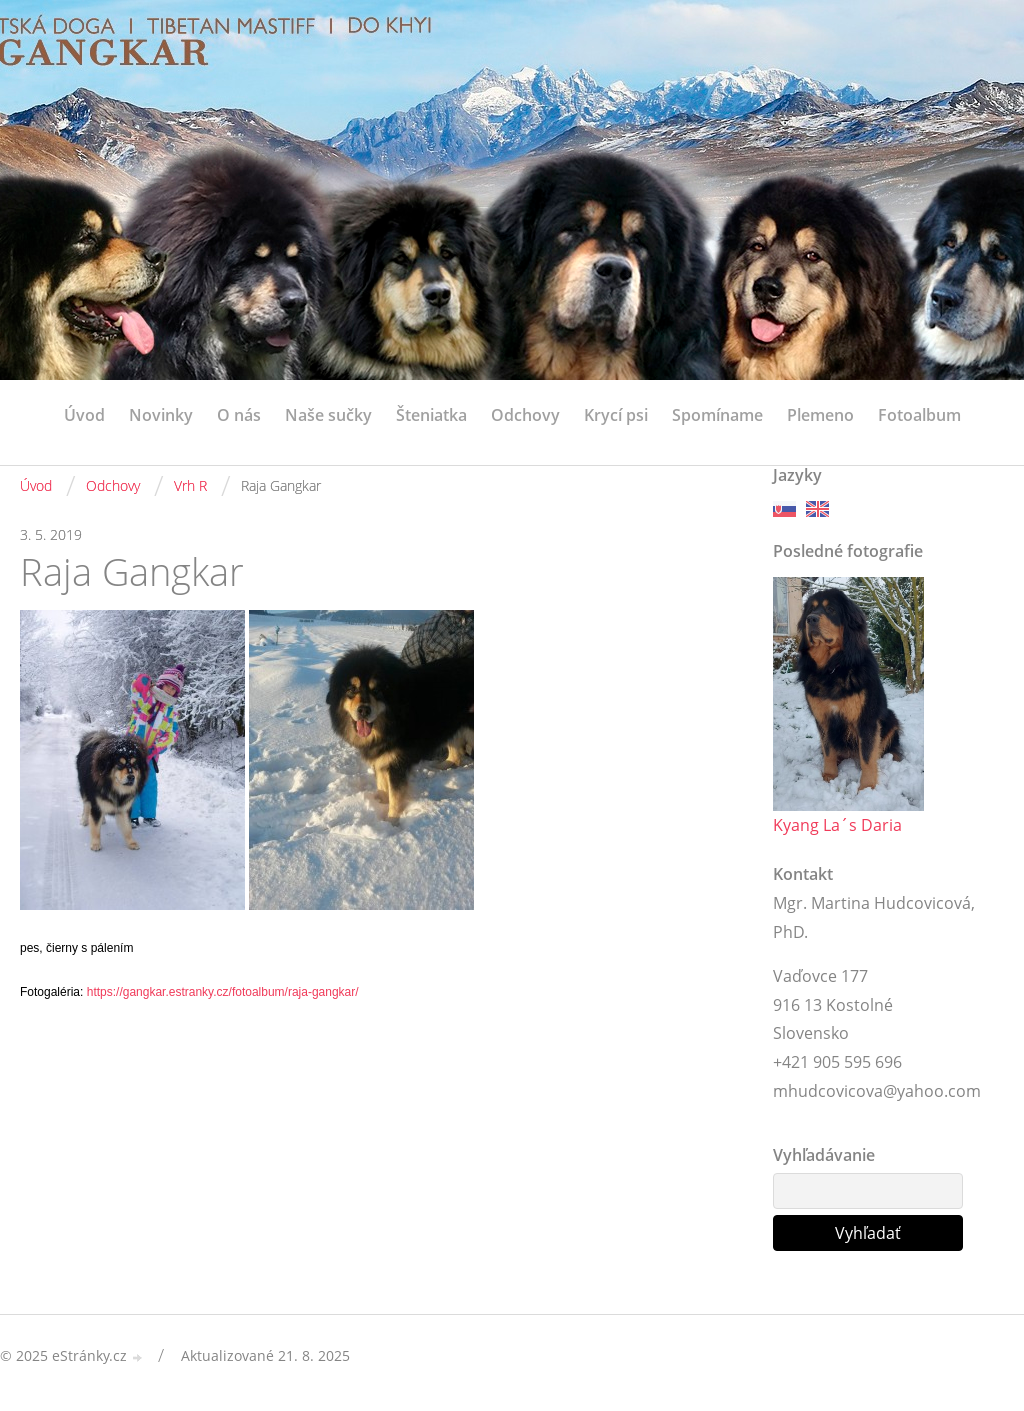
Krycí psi (616, 415)
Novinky (161, 415)
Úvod (84, 415)
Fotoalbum (919, 415)
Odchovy (525, 415)
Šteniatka (431, 415)
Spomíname (717, 415)
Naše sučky (328, 415)
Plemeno (820, 415)
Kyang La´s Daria (837, 825)
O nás (239, 415)
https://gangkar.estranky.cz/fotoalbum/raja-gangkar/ (223, 992)
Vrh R (190, 485)
